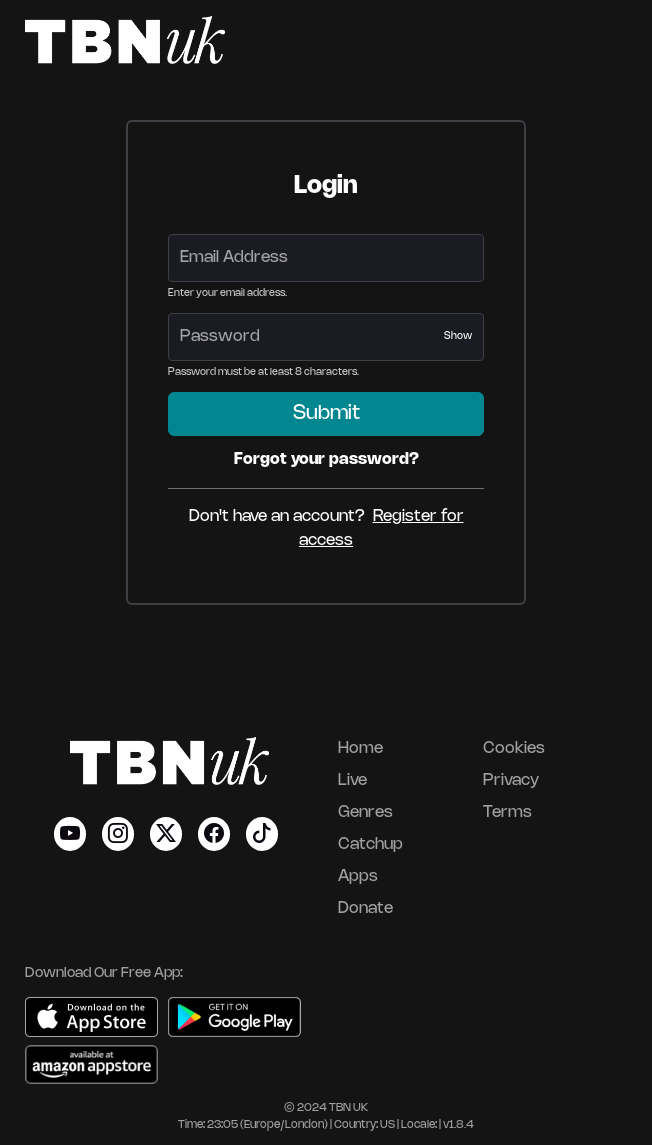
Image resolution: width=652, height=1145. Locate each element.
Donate (365, 908)
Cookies (514, 748)
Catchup (370, 844)
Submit (326, 413)
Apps (358, 876)
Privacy (511, 780)
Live (352, 780)
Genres (365, 812)
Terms (507, 812)
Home (360, 748)
